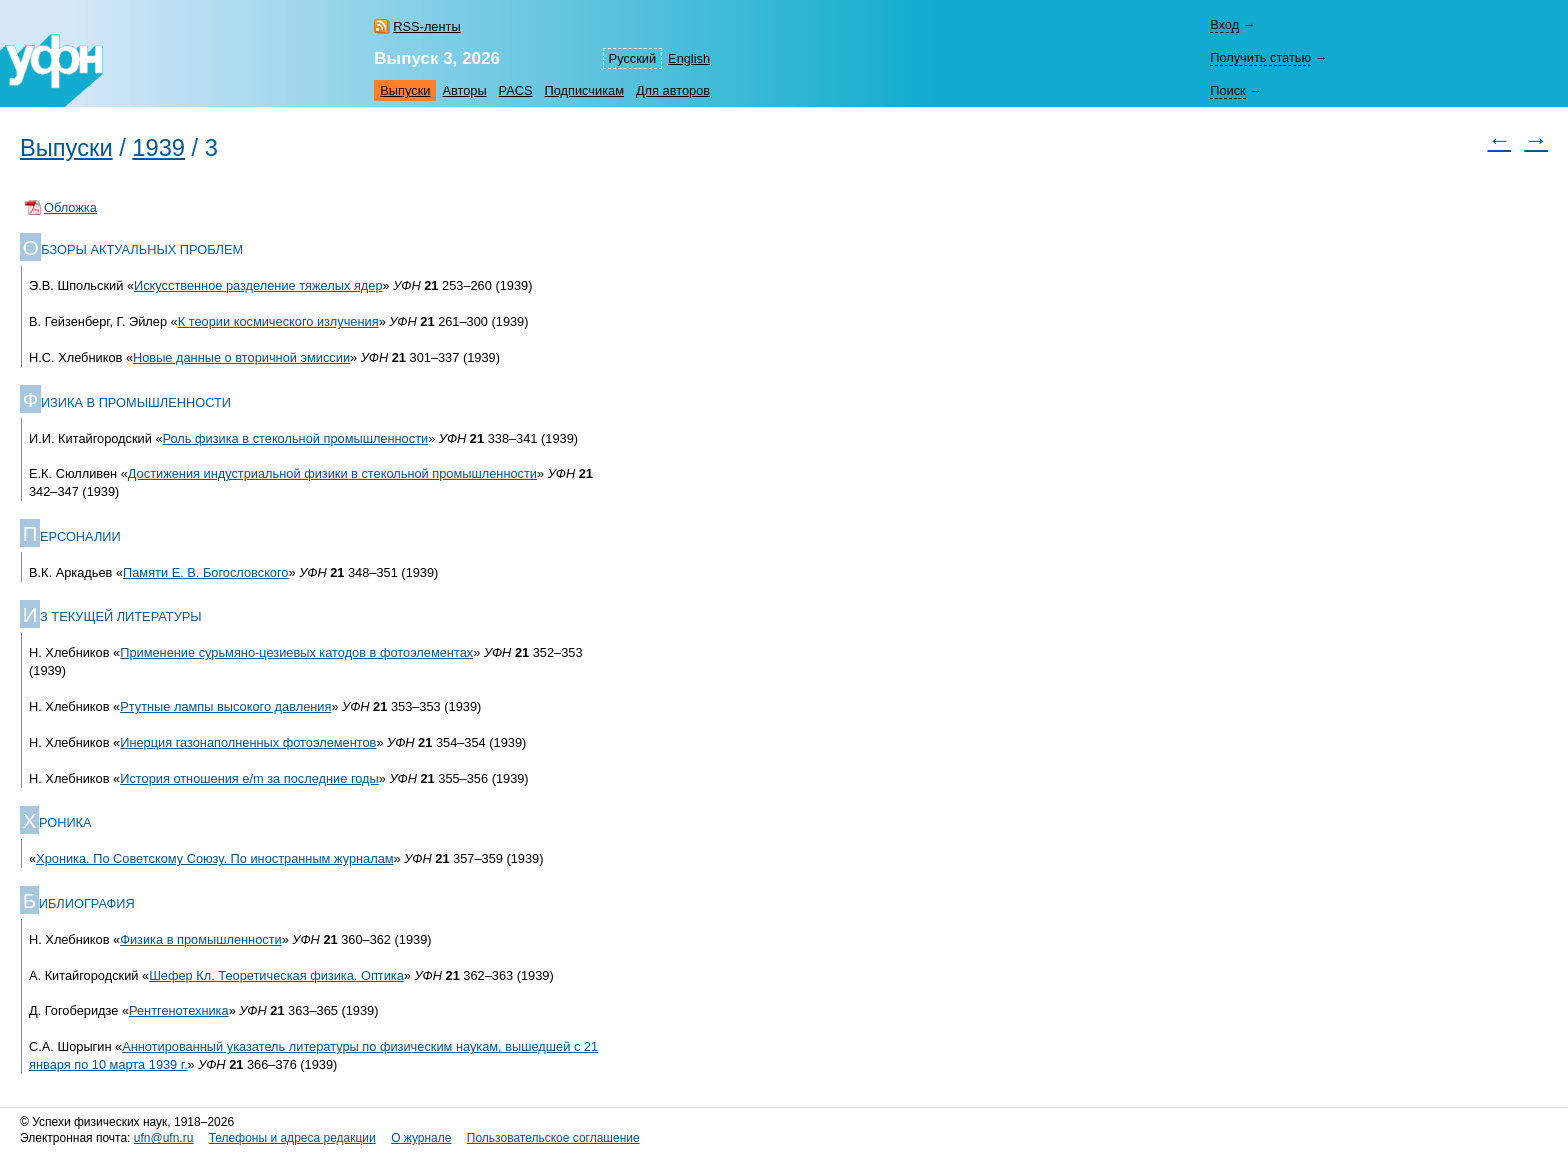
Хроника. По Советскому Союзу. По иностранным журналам (214, 858)
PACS (516, 90)
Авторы (464, 90)
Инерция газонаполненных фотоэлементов (248, 742)
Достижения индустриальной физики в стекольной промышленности (332, 473)
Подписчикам (584, 90)
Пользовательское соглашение (553, 1138)
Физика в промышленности (200, 939)
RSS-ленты (426, 26)
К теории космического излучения (278, 321)
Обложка (70, 207)
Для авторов (673, 90)
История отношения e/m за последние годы (249, 778)
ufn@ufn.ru (164, 1138)
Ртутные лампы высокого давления (225, 706)
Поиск (1227, 90)
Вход (1224, 24)
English (689, 58)
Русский (632, 58)
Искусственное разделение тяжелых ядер (258, 285)
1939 (158, 148)
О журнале (421, 1138)
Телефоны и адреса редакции (292, 1138)
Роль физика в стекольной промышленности (296, 438)
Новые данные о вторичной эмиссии (241, 357)
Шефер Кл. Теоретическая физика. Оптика (276, 975)
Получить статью (1260, 57)
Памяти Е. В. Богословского (205, 572)
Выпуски (405, 90)
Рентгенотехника (179, 1010)
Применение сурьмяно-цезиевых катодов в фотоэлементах (296, 652)
